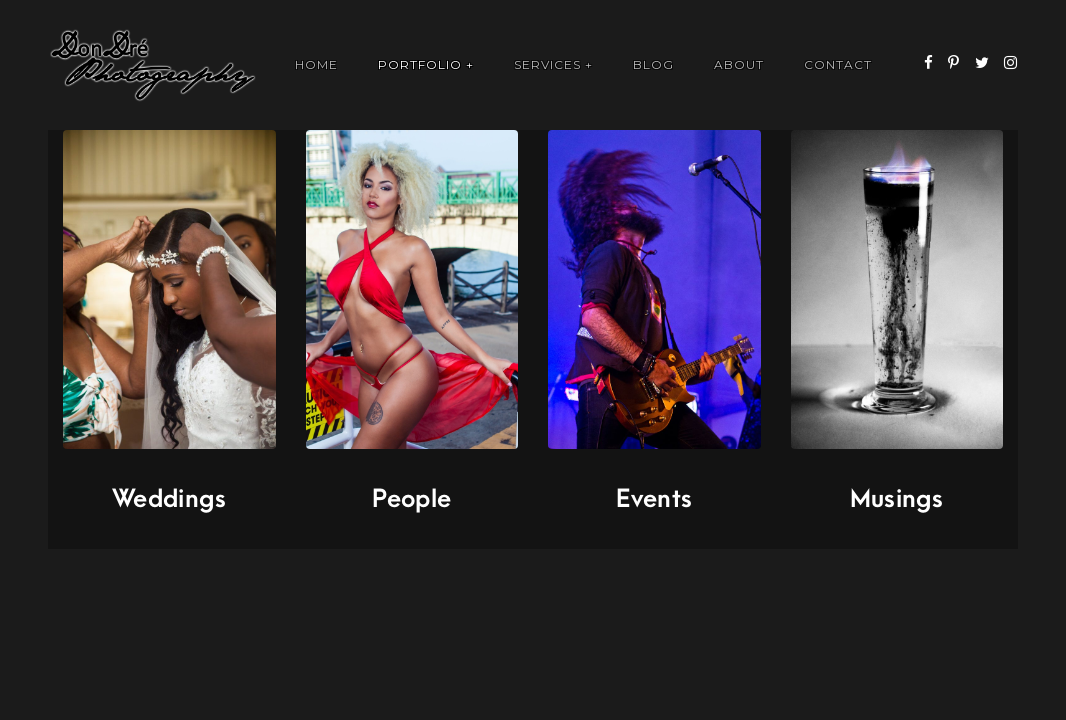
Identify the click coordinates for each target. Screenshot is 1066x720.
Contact (838, 64)
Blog (653, 64)
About (739, 64)
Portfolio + (426, 64)
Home (316, 64)
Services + (553, 64)
